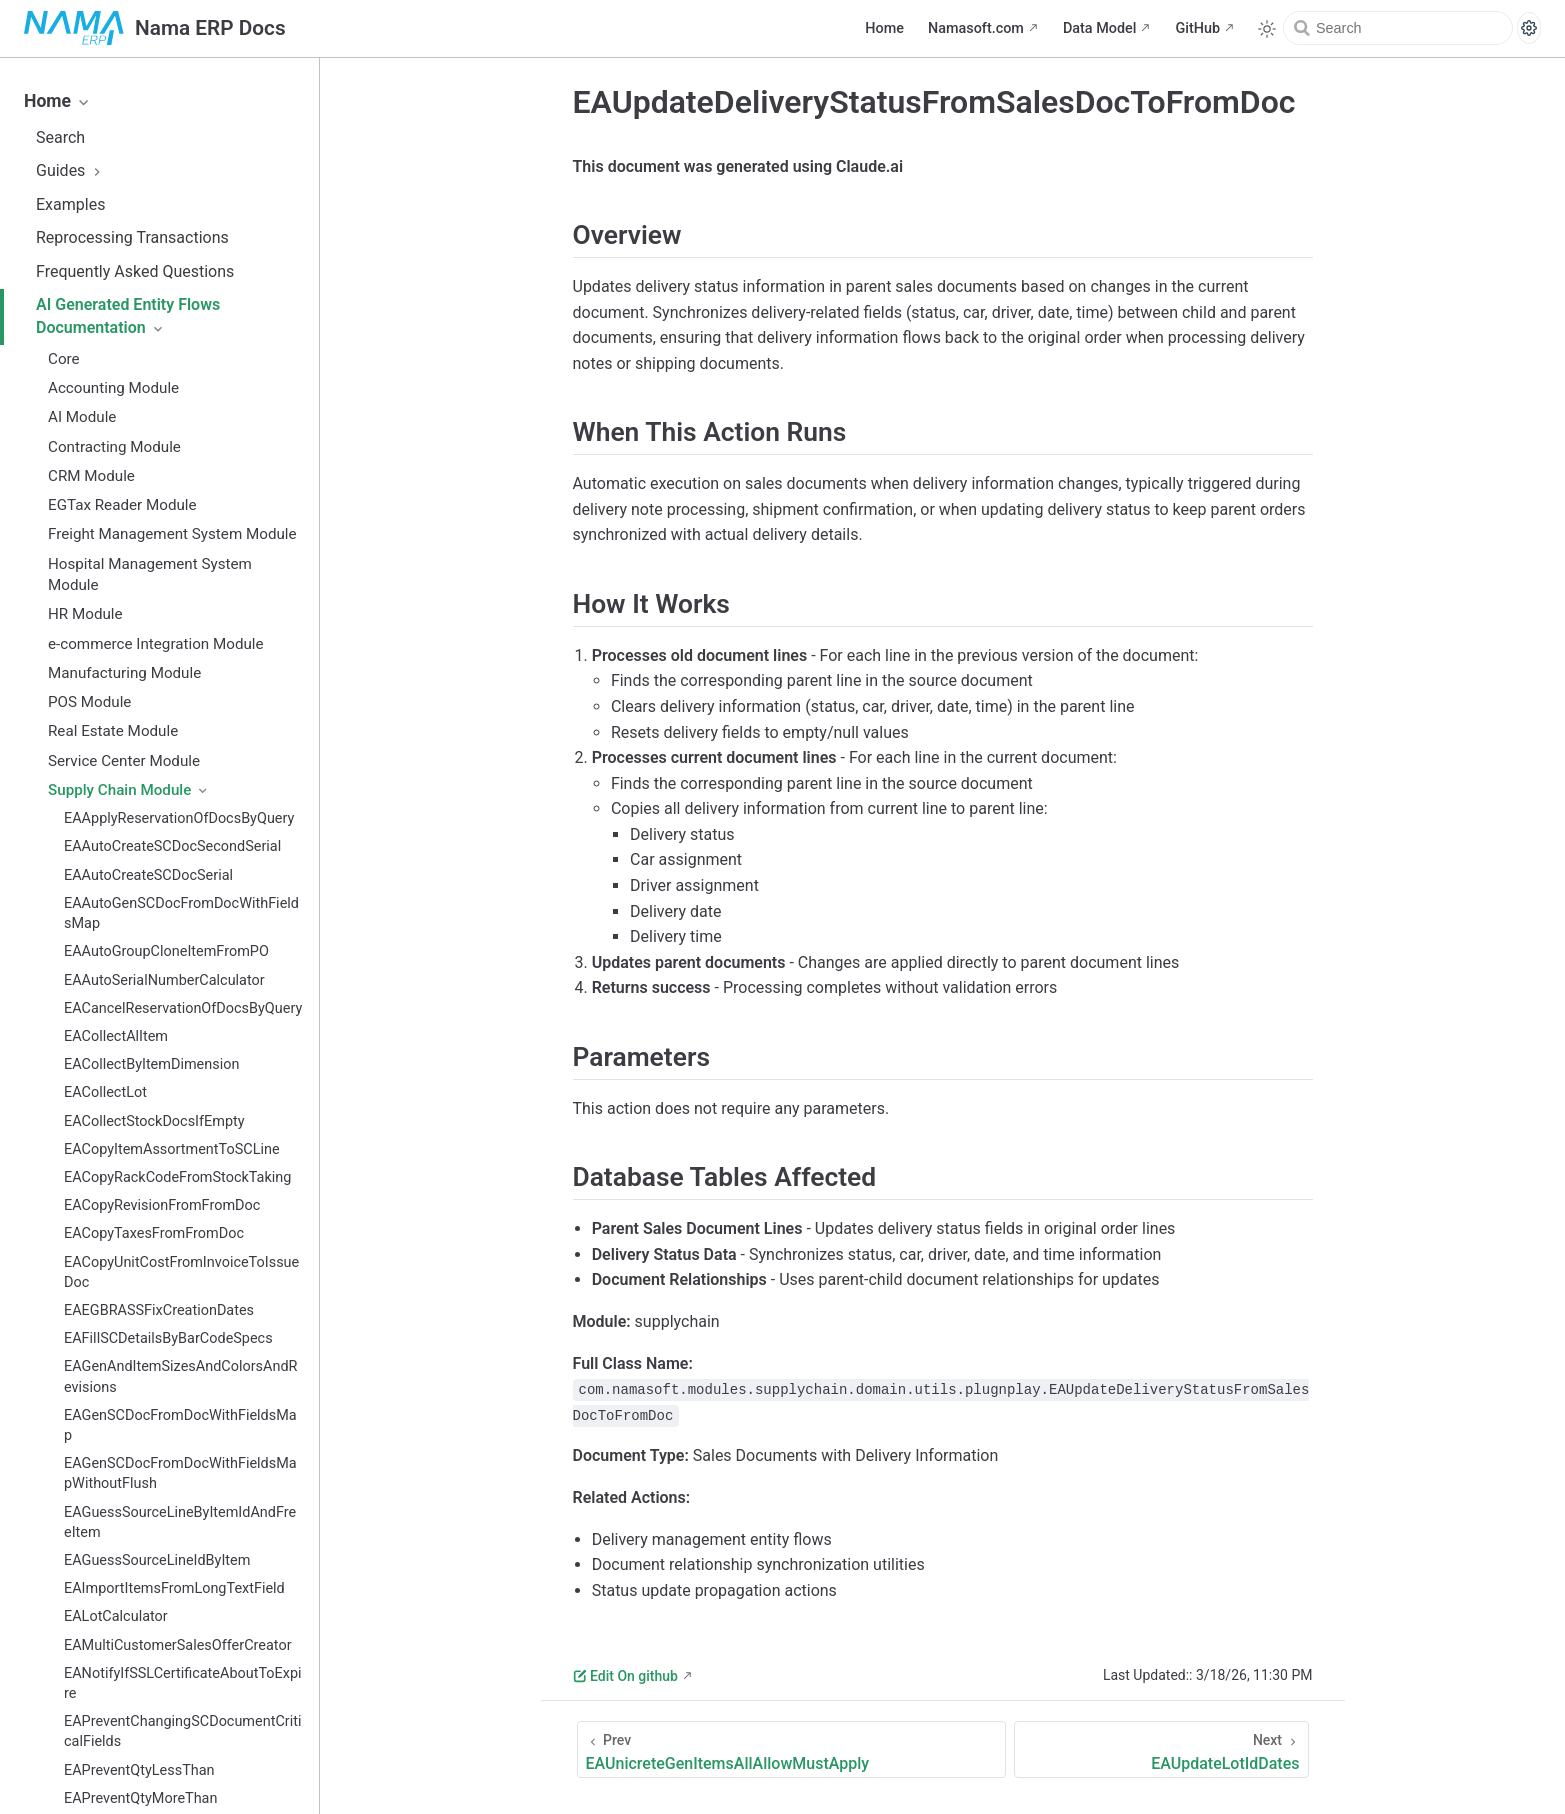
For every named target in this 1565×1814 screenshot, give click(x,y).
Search (60, 137)
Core (64, 359)
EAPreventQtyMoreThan (140, 1798)
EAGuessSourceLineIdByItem (157, 1560)
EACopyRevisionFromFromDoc (162, 1205)
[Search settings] (1529, 28)
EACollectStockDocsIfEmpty (154, 1121)
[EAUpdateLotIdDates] (1161, 1749)
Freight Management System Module (172, 534)
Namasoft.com (976, 28)
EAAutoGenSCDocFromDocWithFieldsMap (181, 913)
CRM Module (91, 476)
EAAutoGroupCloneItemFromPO (166, 951)
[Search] (1398, 28)
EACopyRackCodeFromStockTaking (177, 1177)
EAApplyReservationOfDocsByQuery (179, 818)
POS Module (89, 702)
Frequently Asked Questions (135, 271)
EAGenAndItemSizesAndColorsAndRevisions (180, 1376)
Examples (70, 204)
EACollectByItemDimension (151, 1064)
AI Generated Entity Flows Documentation (128, 315)
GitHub (1197, 28)
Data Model (1100, 28)
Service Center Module (124, 761)
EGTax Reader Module (122, 505)
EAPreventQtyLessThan (139, 1770)
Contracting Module (114, 447)
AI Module (82, 417)
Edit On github (625, 1676)
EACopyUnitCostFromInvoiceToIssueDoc (181, 1272)
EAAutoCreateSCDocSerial (148, 875)
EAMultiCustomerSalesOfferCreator (178, 1645)
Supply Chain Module (129, 790)
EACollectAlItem (116, 1036)
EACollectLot (105, 1092)
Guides (70, 170)
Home (884, 28)
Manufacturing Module (124, 673)
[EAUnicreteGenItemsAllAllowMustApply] (792, 1749)
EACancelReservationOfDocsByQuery (183, 1008)
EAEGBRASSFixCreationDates (159, 1310)
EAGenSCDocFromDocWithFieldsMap (180, 1425)
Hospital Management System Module (150, 574)
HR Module (85, 614)
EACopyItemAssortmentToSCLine (172, 1149)
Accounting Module (113, 388)
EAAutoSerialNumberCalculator (164, 980)
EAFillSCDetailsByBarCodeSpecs (168, 1338)
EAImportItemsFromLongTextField (174, 1588)
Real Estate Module (113, 731)
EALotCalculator (116, 1616)
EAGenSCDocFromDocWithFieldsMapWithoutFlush (180, 1473)
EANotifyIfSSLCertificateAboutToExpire (183, 1683)
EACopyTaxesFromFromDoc (154, 1233)
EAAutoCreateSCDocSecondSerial (172, 846)
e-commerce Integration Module (156, 644)
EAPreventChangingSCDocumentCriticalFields (182, 1731)
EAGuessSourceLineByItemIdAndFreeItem (180, 1522)
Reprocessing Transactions (132, 237)
